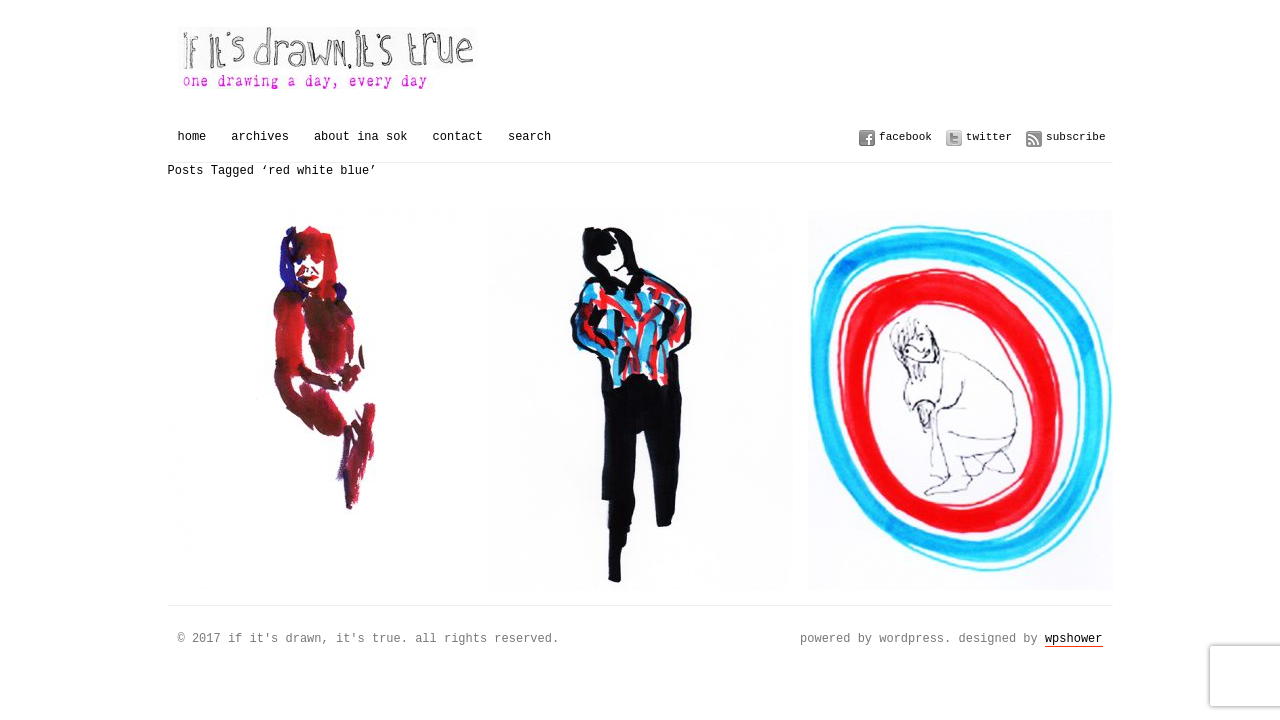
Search (529, 136)
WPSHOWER (1074, 638)
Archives (260, 136)
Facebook (905, 136)
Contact (458, 136)
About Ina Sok (361, 136)
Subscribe (1075, 136)
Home (192, 136)
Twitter (989, 136)
